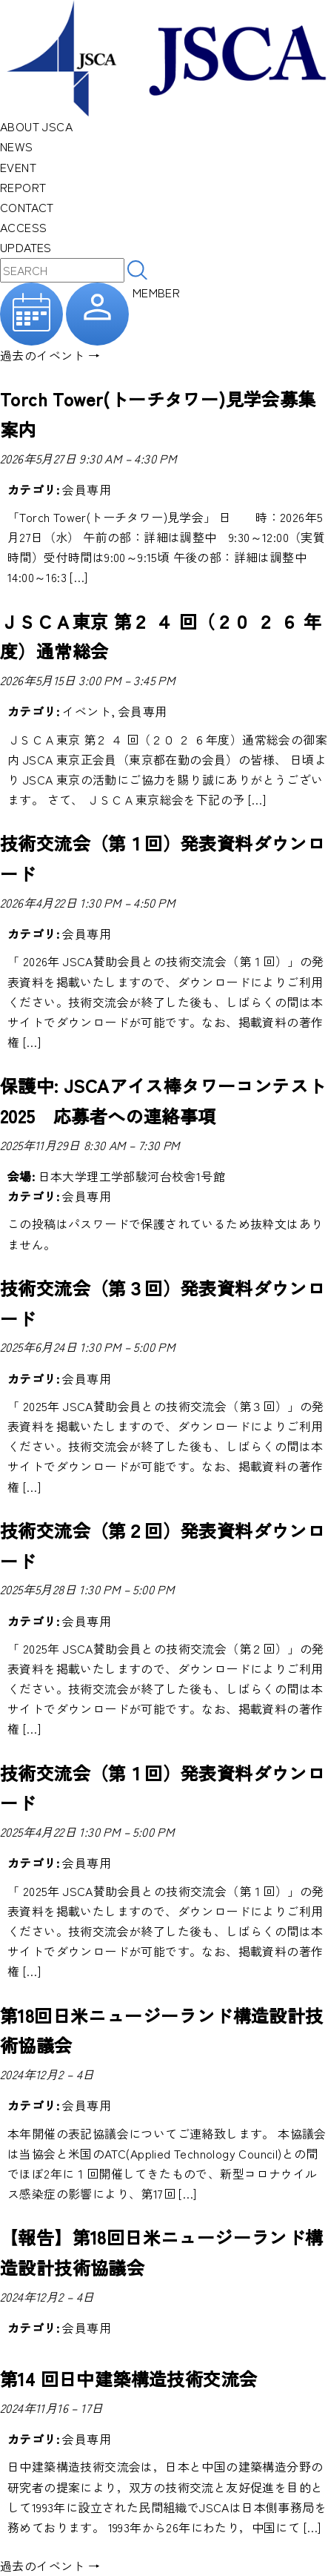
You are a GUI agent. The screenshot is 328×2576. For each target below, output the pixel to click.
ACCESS (23, 227)
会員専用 (86, 489)
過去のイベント (50, 355)
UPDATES (26, 247)
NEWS (16, 146)
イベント (86, 711)
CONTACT (27, 207)
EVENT (18, 167)
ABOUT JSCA (36, 126)
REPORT (23, 187)
